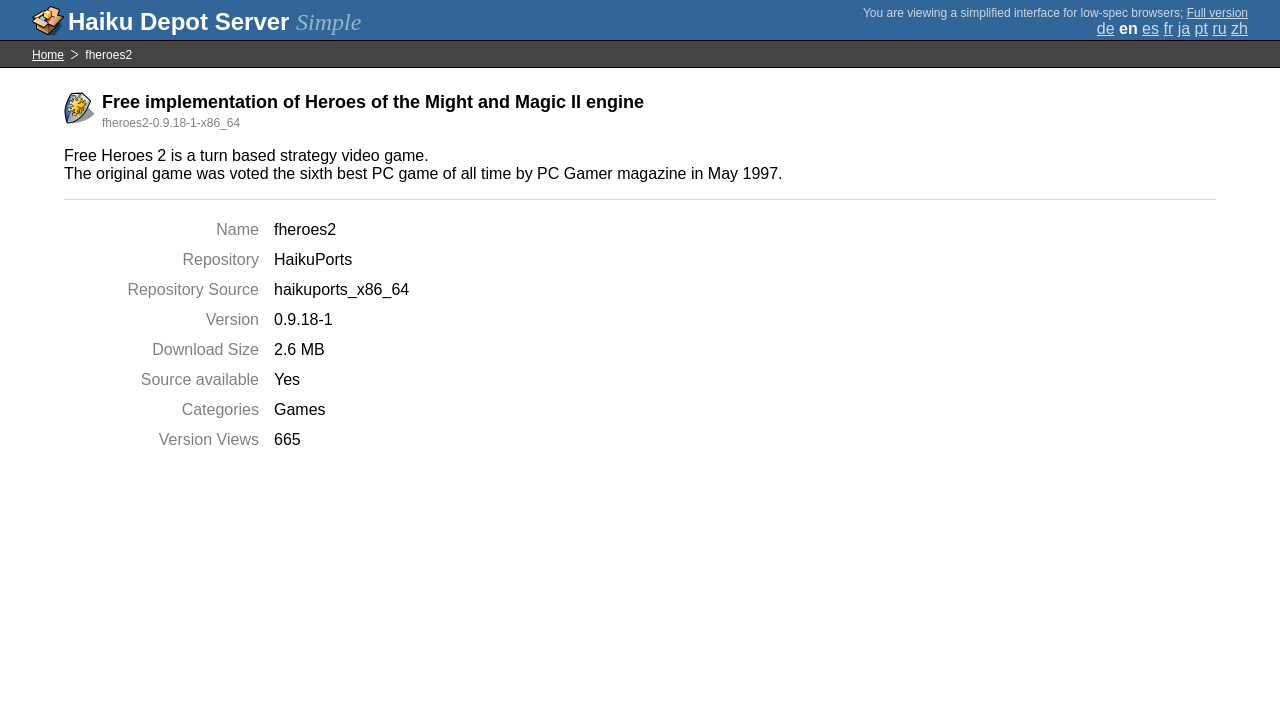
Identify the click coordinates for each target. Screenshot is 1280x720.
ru (1219, 28)
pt (1201, 28)
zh (1239, 28)
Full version (1217, 13)
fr (1168, 28)
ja (1184, 28)
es (1150, 28)
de (1106, 28)
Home (48, 55)
